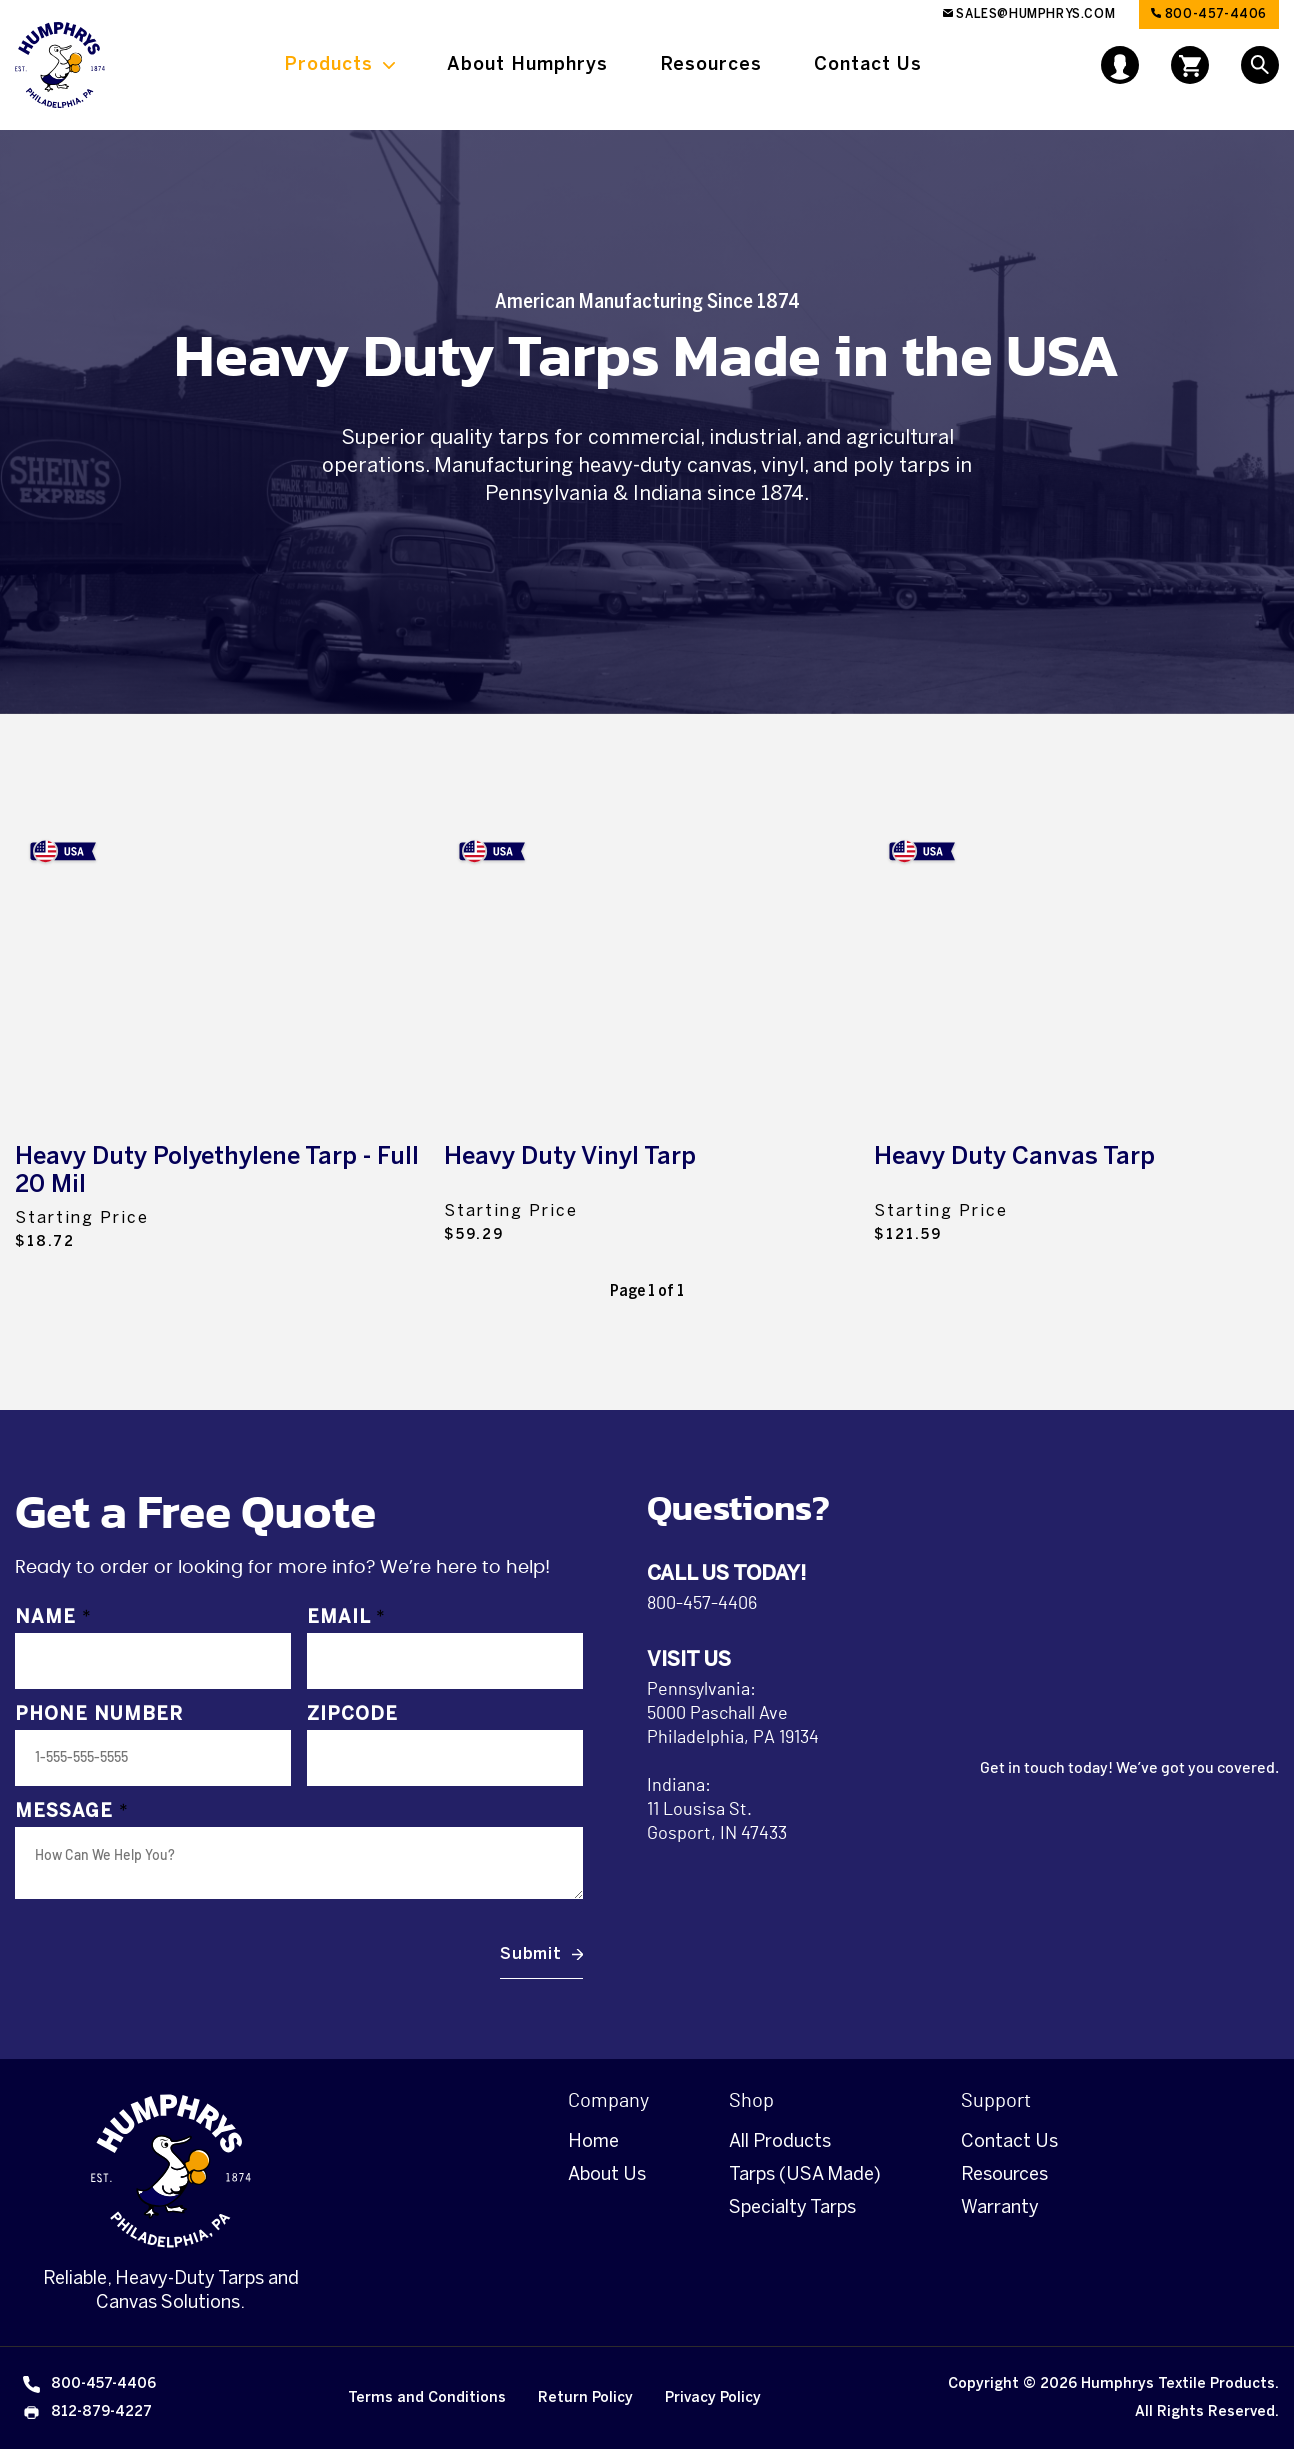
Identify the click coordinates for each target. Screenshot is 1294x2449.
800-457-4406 (1209, 14)
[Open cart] (1190, 65)
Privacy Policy (713, 2397)
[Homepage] (171, 2171)
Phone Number (99, 1715)
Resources (711, 64)
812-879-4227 (85, 2412)
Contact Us (868, 64)
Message (72, 1812)
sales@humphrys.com (1029, 14)
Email (346, 1618)
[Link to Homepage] (60, 65)
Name (53, 1618)
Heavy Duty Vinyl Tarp (570, 1155)
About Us (607, 2174)
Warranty (1000, 2207)
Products (328, 64)
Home (593, 2141)
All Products (780, 2141)
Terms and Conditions (427, 2397)
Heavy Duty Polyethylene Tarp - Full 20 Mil (217, 1169)
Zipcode (352, 1715)
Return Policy (585, 2397)
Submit (531, 1953)
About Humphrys (527, 64)
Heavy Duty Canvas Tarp (1014, 1155)
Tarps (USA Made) (805, 2174)
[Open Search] (1260, 65)
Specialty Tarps (792, 2207)
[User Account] (1120, 63)
